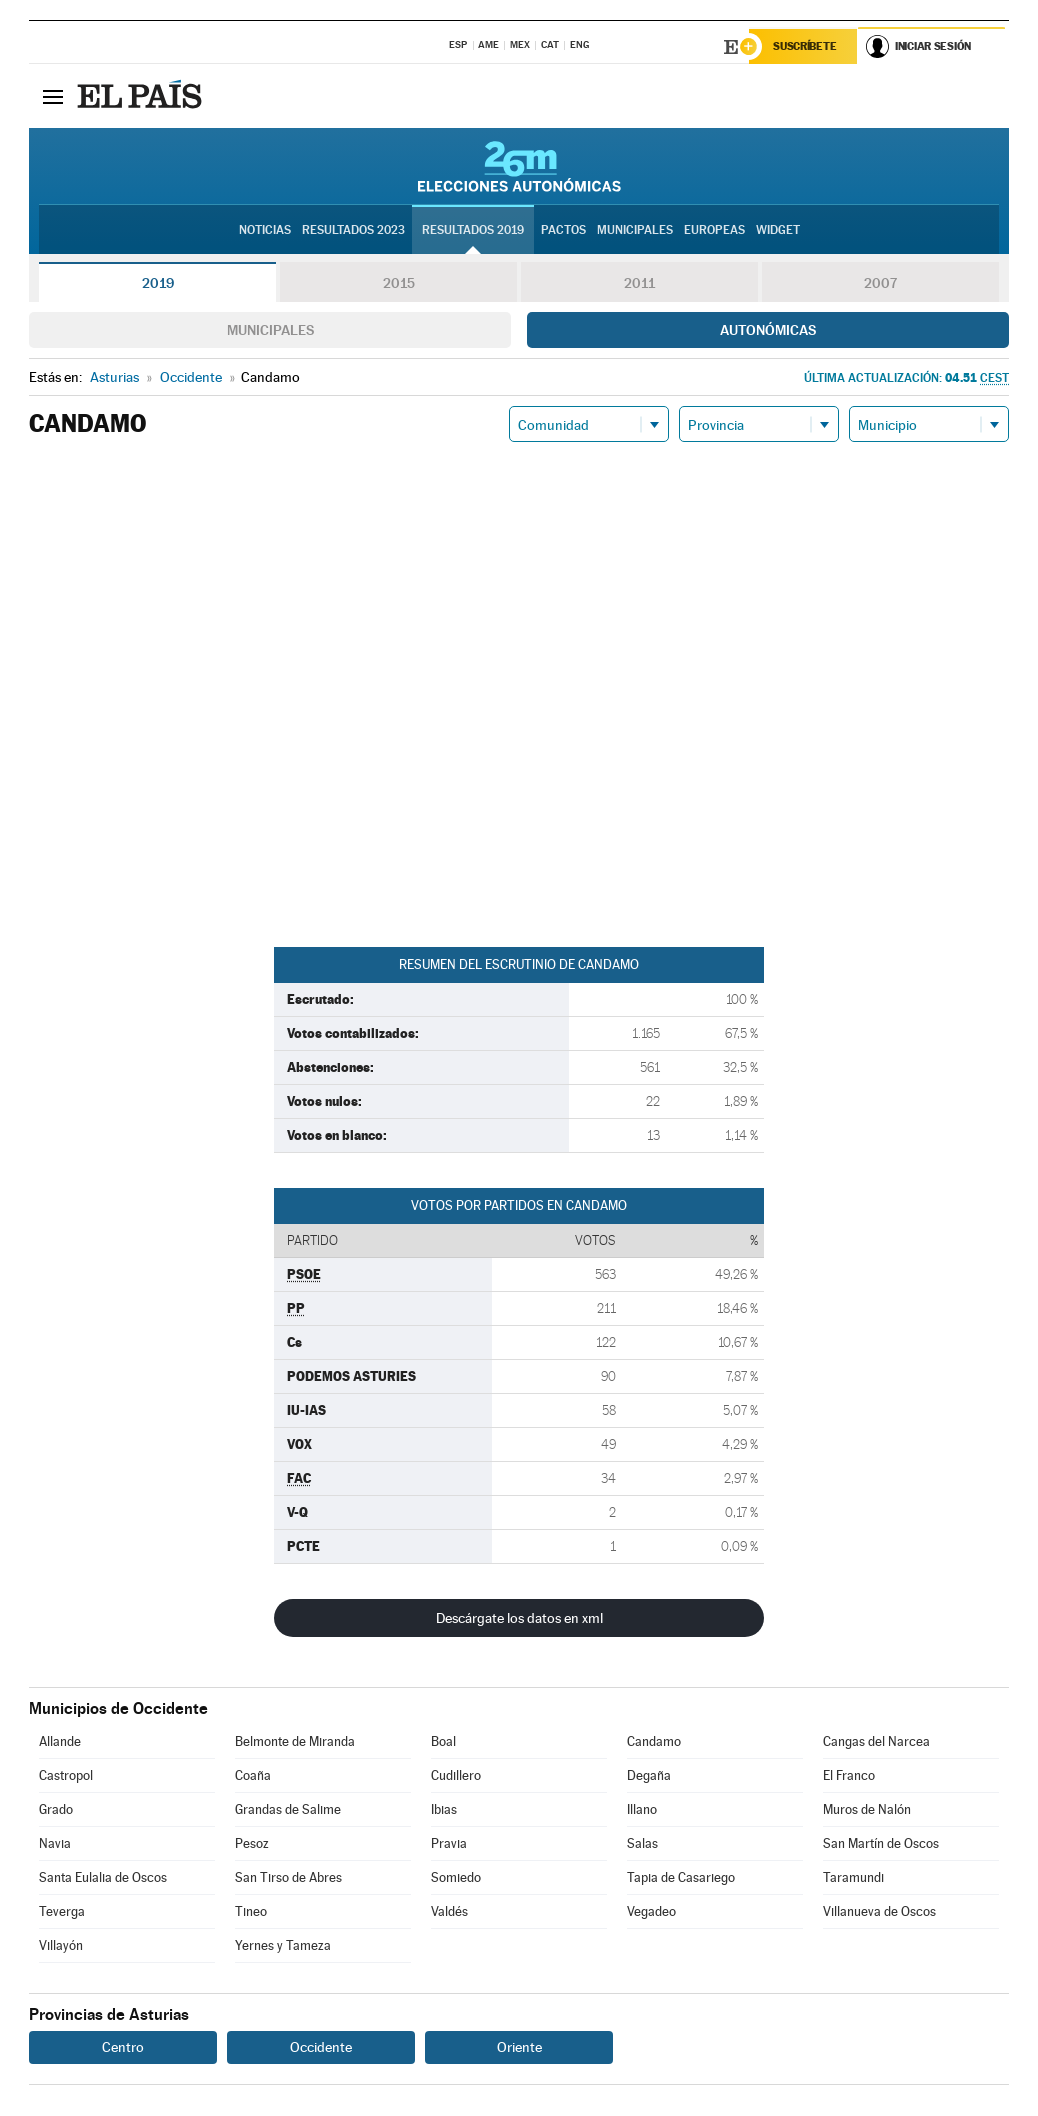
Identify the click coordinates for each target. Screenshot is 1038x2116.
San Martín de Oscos (881, 1844)
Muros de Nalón (867, 1810)
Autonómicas (768, 331)
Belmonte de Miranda (295, 1742)
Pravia (449, 1844)
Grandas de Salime (288, 1810)
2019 (158, 284)
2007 (880, 284)
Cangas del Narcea (876, 1742)
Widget (778, 231)
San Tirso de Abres (288, 1878)
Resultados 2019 (473, 231)
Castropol (66, 1776)
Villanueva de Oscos (879, 1912)
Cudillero (456, 1776)
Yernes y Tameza (283, 1946)
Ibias (444, 1810)
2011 (639, 284)
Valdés (449, 1912)
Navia (55, 1844)
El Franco (849, 1776)
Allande (60, 1742)
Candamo (654, 1742)
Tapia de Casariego (681, 1878)
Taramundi (853, 1878)
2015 (399, 284)
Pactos (563, 231)
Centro (123, 2048)
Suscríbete (805, 47)
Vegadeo (651, 1912)
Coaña (253, 1776)
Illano (642, 1810)
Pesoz (252, 1844)
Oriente (519, 2048)
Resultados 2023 (353, 231)
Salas (642, 1844)
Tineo (251, 1912)
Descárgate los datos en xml (519, 1619)
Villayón (61, 1946)
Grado (56, 1810)
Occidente (321, 2048)
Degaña (649, 1776)
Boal (443, 1742)
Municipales (270, 331)
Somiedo (456, 1878)
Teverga (62, 1912)
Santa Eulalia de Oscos (103, 1878)
